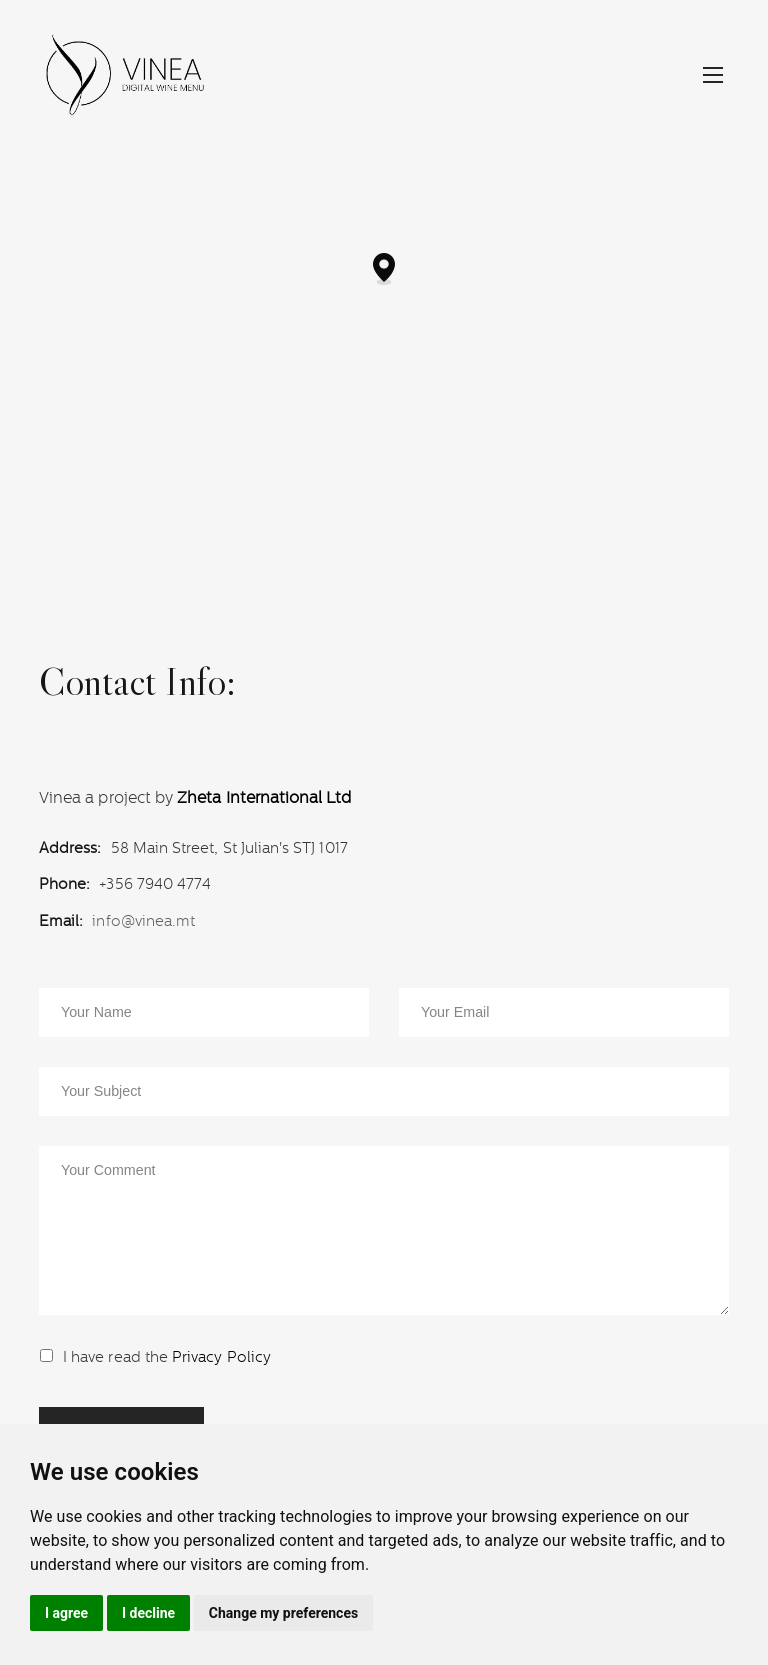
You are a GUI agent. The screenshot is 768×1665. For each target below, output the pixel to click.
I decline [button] (148, 1613)
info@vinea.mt (143, 920)
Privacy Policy (221, 1356)
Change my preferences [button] (283, 1613)
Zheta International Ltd (264, 798)
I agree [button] (66, 1613)
